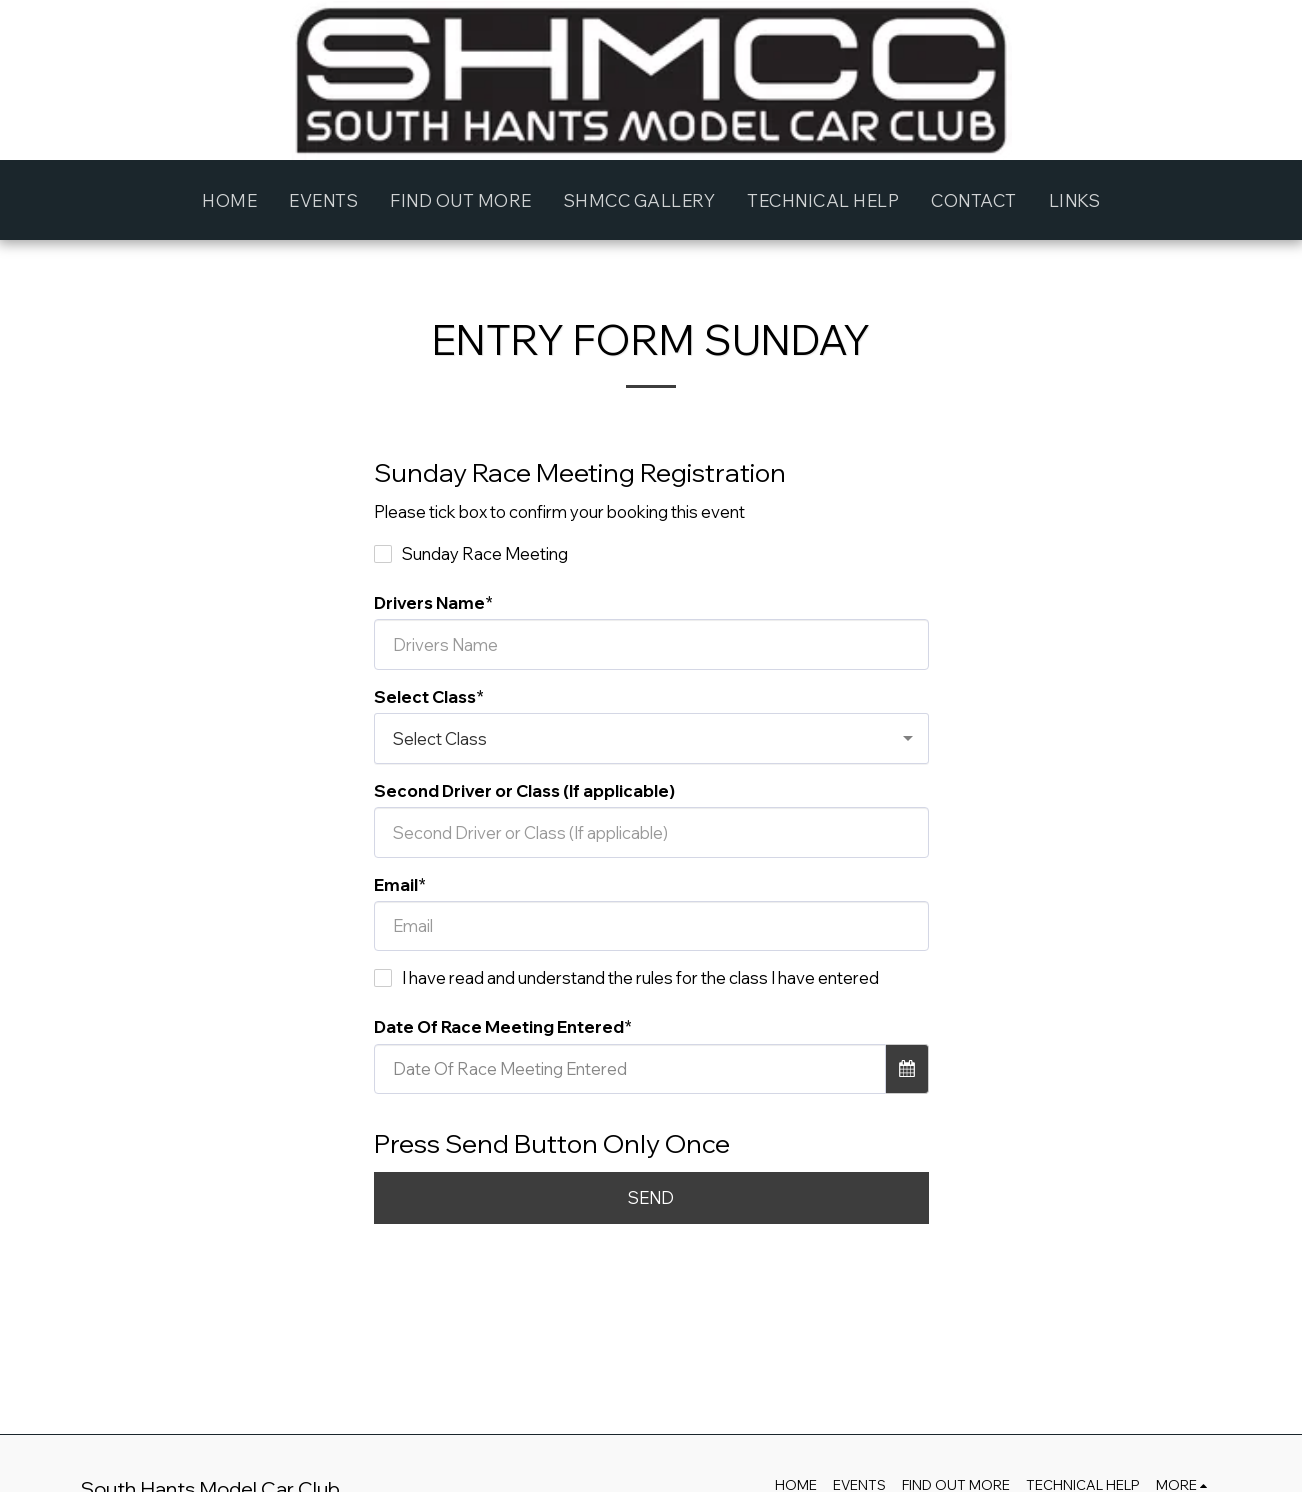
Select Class (425, 696)
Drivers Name (429, 602)
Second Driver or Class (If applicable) (524, 790)
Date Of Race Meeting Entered (499, 1026)
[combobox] (651, 738)
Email (396, 884)
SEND (651, 1197)
